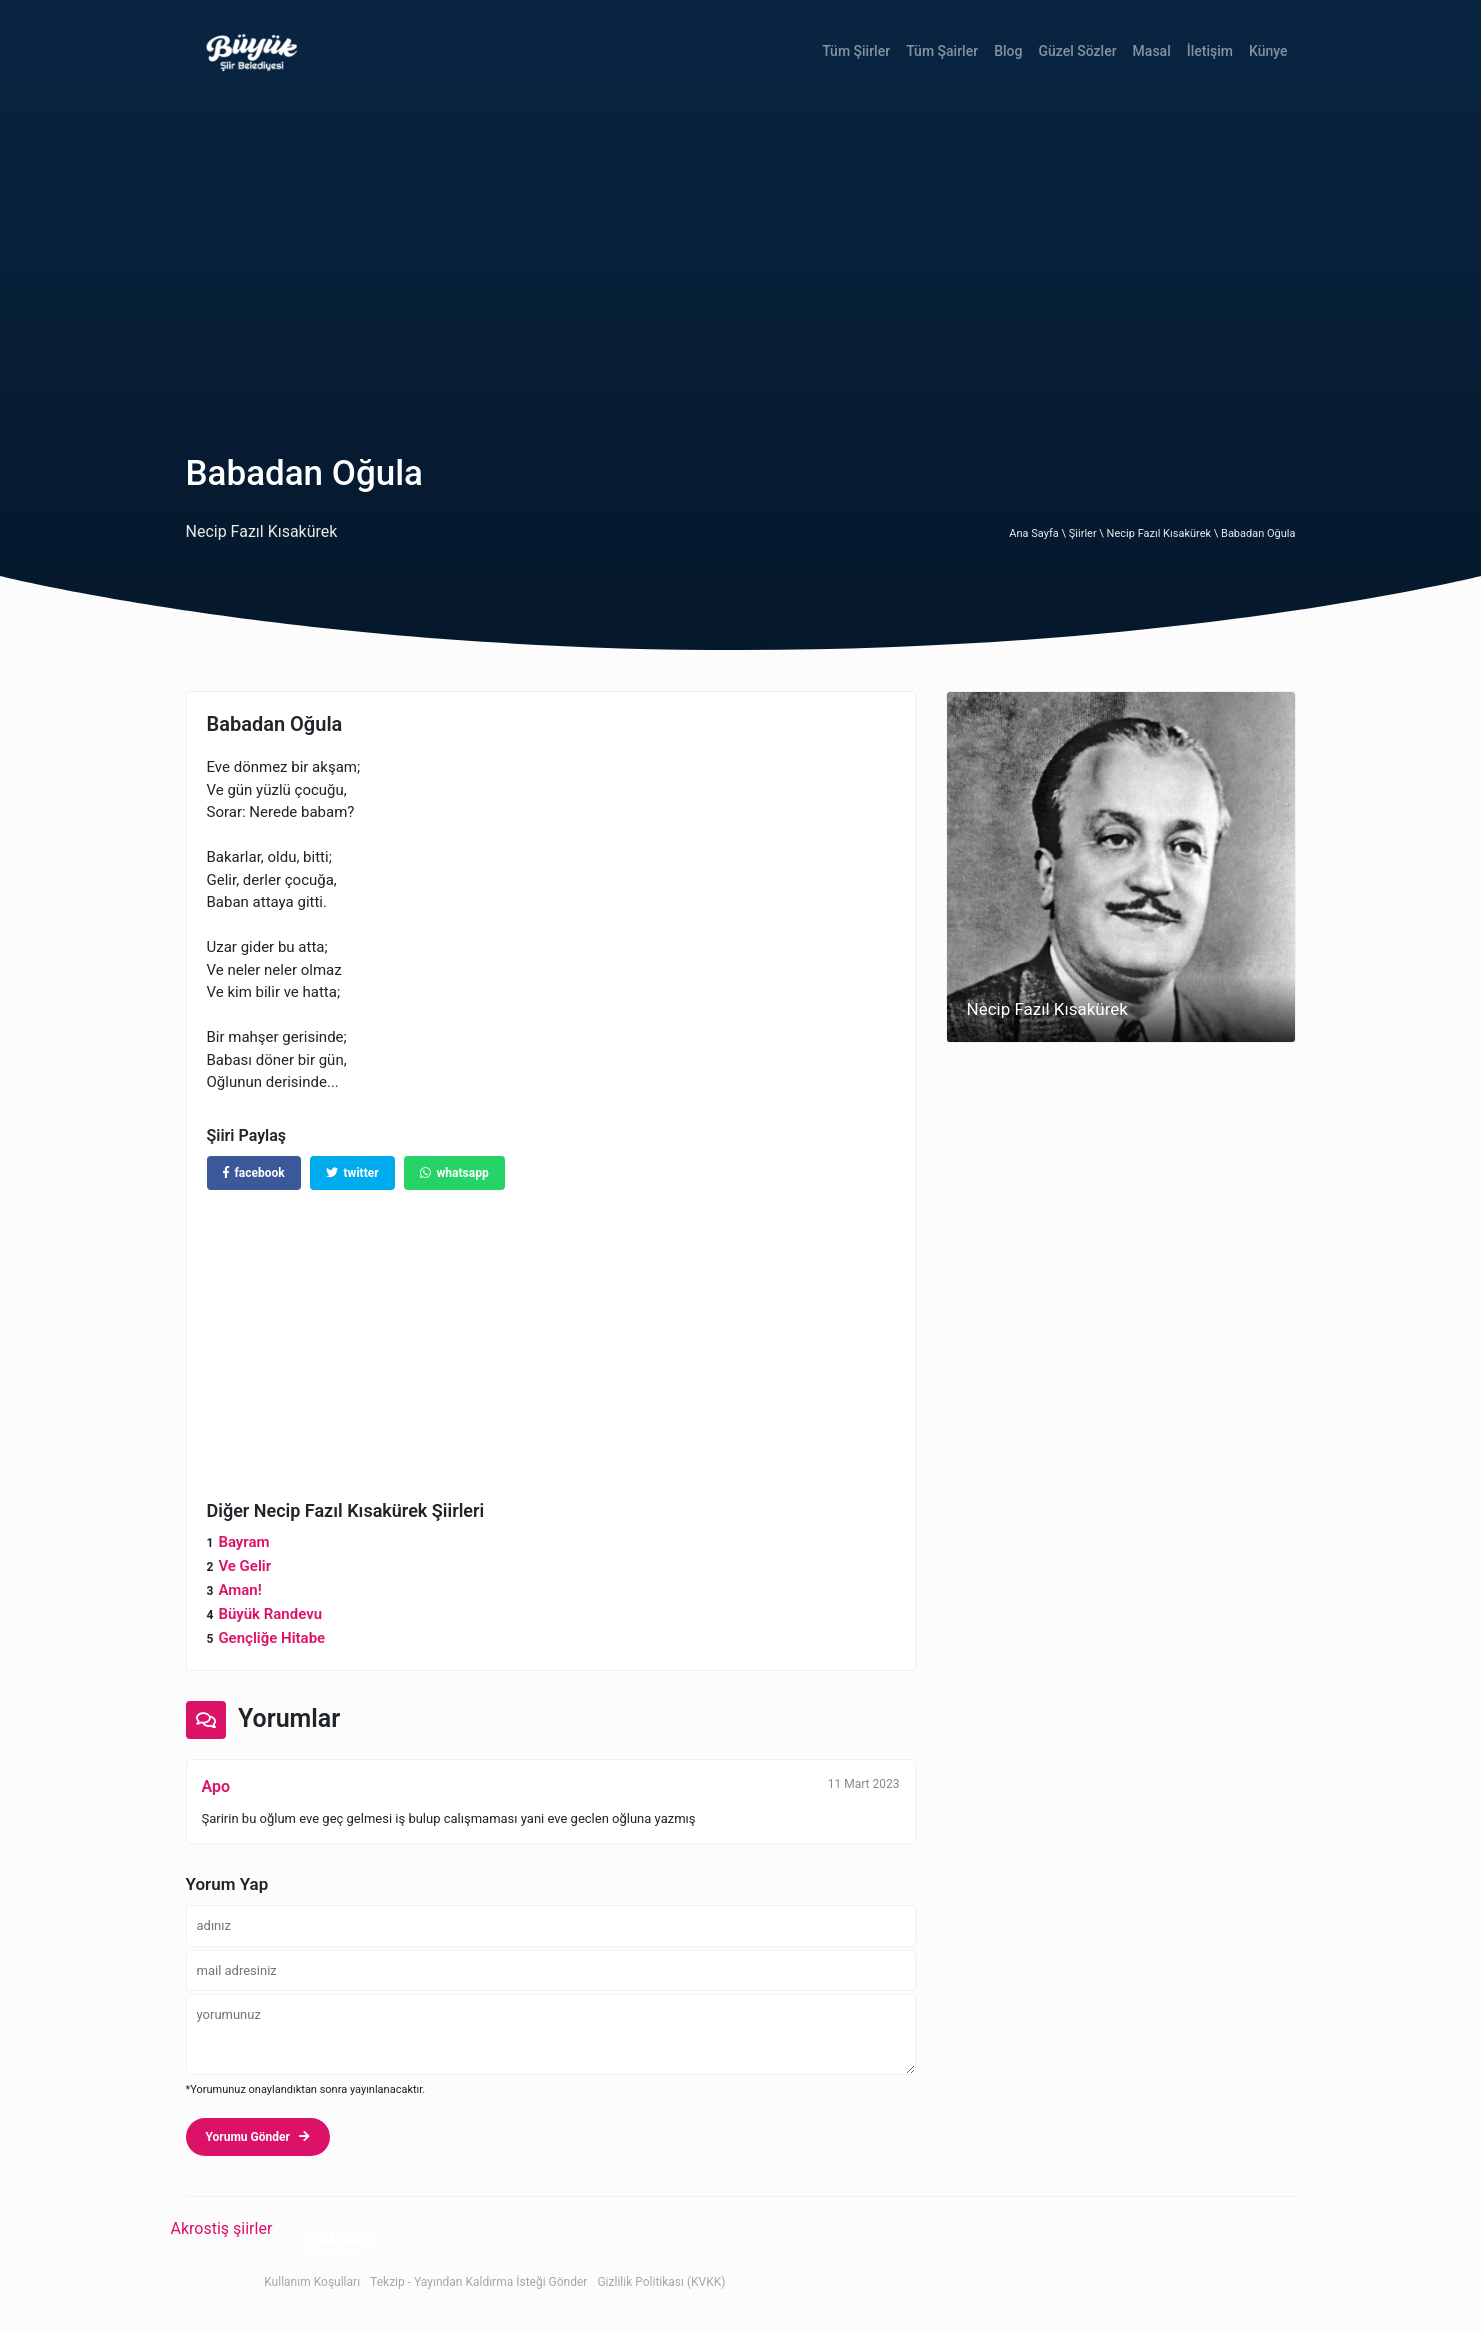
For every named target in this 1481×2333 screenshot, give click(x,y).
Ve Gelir (244, 1566)
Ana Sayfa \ (1038, 533)
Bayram (243, 1542)
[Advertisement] (741, 253)
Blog (1008, 51)
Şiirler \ (1088, 533)
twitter (352, 1173)
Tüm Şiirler (856, 51)
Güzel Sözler (1077, 51)
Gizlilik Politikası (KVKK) (661, 2282)
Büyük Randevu (270, 1614)
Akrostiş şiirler (222, 2228)
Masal (1152, 51)
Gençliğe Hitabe (271, 1638)
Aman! (239, 1590)
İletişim (1210, 51)
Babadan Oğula (1258, 533)
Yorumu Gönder (258, 2137)
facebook (254, 1173)
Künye (1268, 51)
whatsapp (454, 1173)
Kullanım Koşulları (312, 2282)
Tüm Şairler (942, 51)
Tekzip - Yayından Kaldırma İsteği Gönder (478, 2282)
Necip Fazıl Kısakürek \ (1164, 533)
